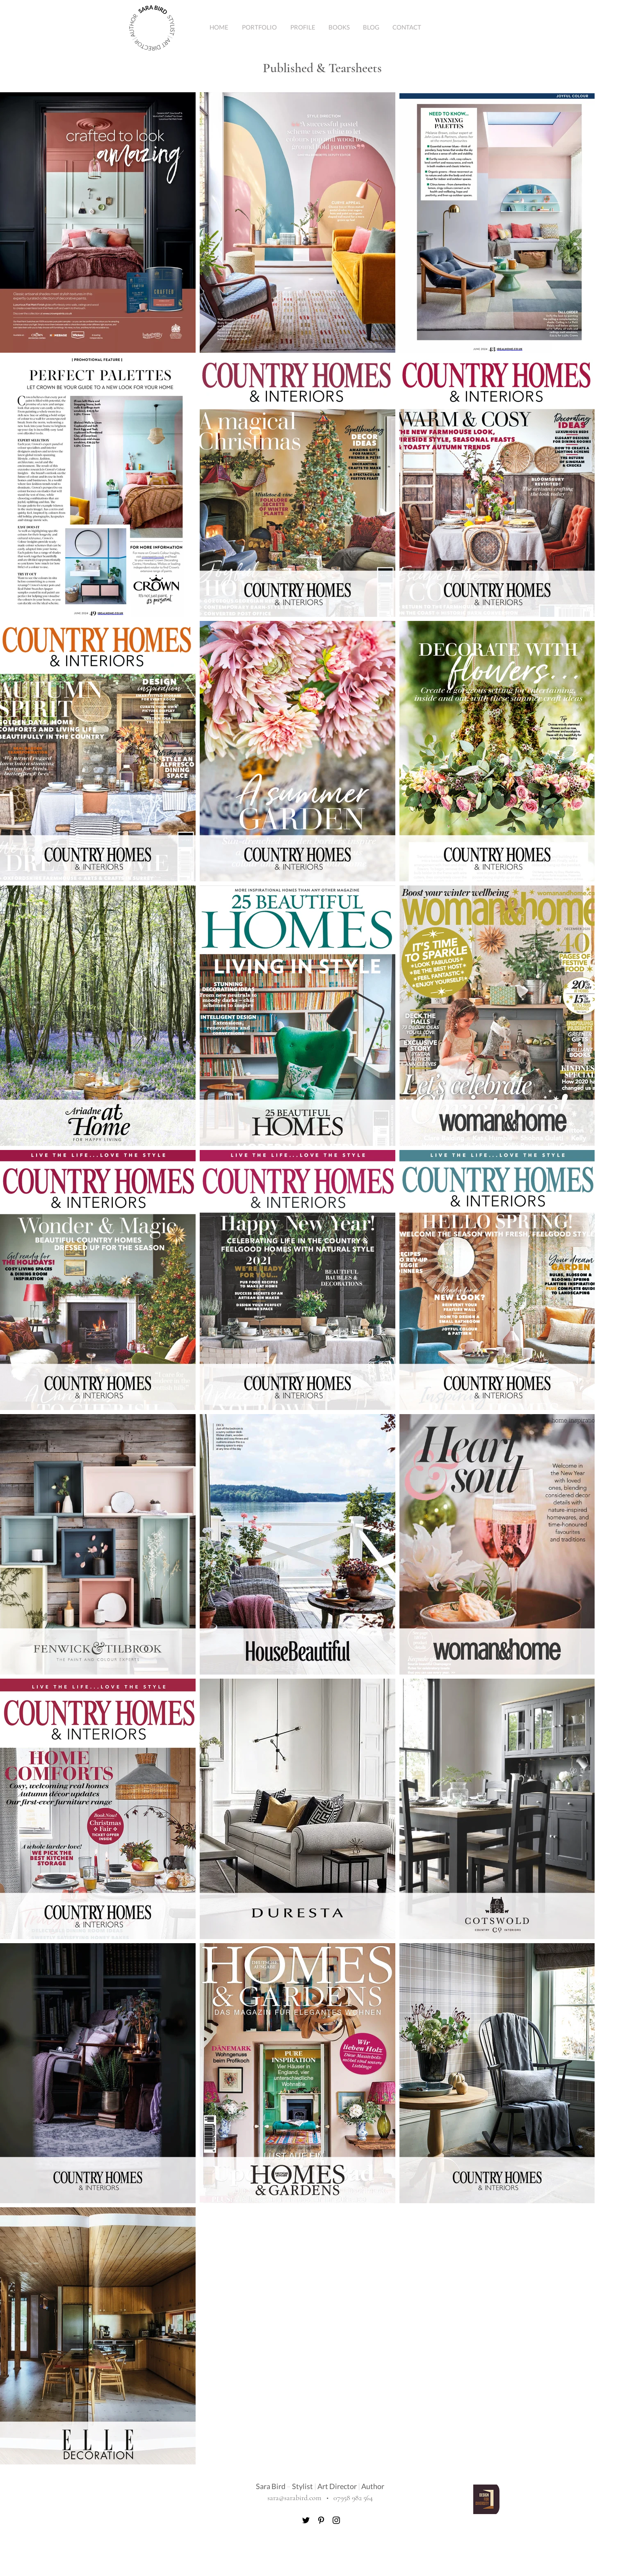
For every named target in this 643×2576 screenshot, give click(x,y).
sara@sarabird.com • (300, 2497)
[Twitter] (306, 2520)
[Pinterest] (321, 2520)
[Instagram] (336, 2520)
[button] (259, 27)
